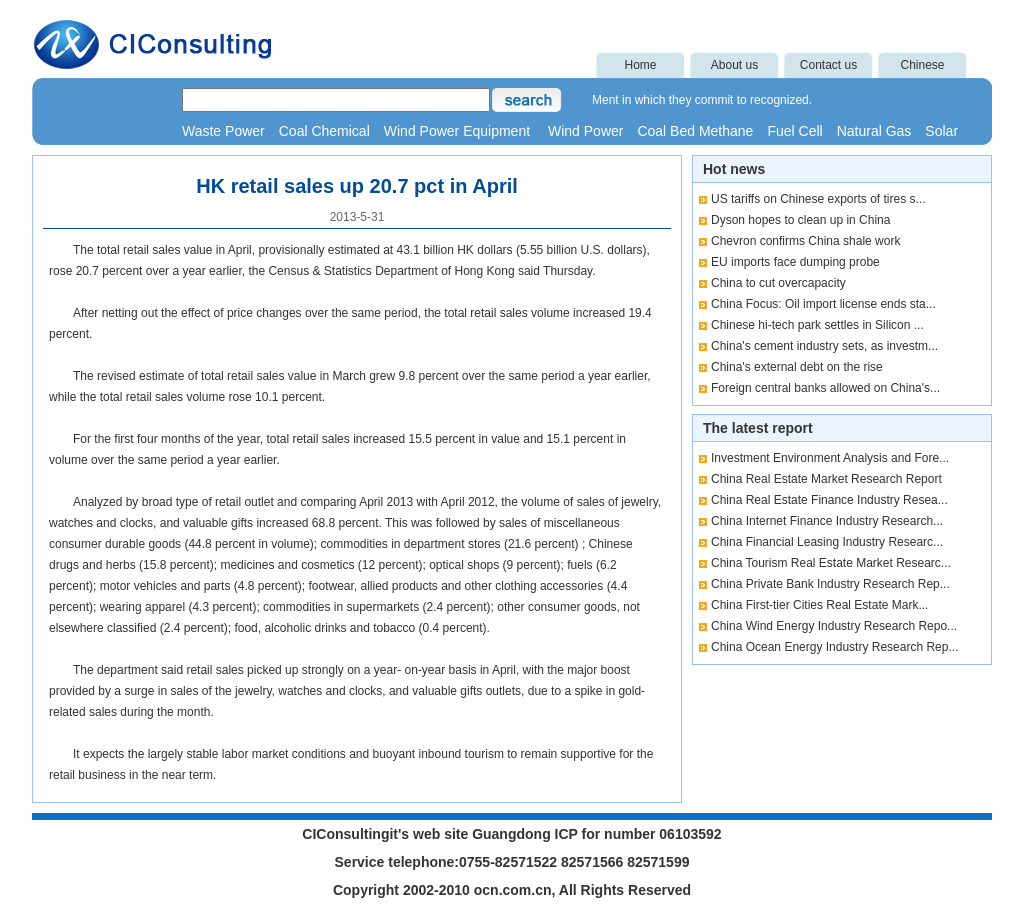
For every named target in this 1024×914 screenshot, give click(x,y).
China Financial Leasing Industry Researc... (827, 542)
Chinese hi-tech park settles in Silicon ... (817, 325)
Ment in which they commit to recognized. (702, 100)
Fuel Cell (794, 131)
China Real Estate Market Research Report (826, 479)
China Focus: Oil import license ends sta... (823, 304)
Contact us (828, 65)
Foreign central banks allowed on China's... (825, 388)
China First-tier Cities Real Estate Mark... (819, 605)
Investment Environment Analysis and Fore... (830, 458)
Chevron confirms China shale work (805, 241)
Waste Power (223, 131)
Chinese (922, 65)
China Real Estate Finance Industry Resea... (829, 500)
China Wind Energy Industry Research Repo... (834, 626)
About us (734, 65)
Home (640, 65)
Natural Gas (874, 131)
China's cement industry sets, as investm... (824, 346)
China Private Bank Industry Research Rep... (830, 584)
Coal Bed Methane (695, 131)
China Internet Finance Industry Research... (827, 521)
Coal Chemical (324, 131)
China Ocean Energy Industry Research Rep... (834, 647)
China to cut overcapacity (778, 283)
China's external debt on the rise (797, 367)
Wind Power (585, 131)
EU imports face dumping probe (795, 262)
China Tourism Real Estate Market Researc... (831, 563)
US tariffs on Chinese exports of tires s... (818, 199)
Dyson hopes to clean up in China (800, 220)
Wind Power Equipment (459, 131)
